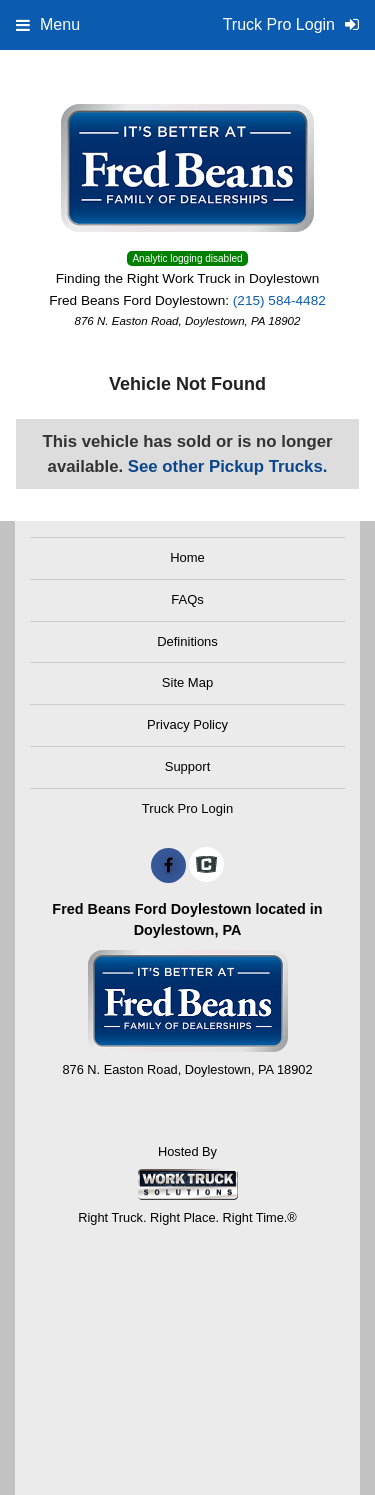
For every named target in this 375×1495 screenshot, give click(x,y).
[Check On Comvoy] (206, 866)
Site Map (187, 682)
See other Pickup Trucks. (228, 466)
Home (187, 557)
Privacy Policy (187, 724)
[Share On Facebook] (168, 866)
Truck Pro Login (187, 808)
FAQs (187, 599)
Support (188, 766)
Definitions (187, 641)
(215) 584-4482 (279, 300)
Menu (48, 24)
